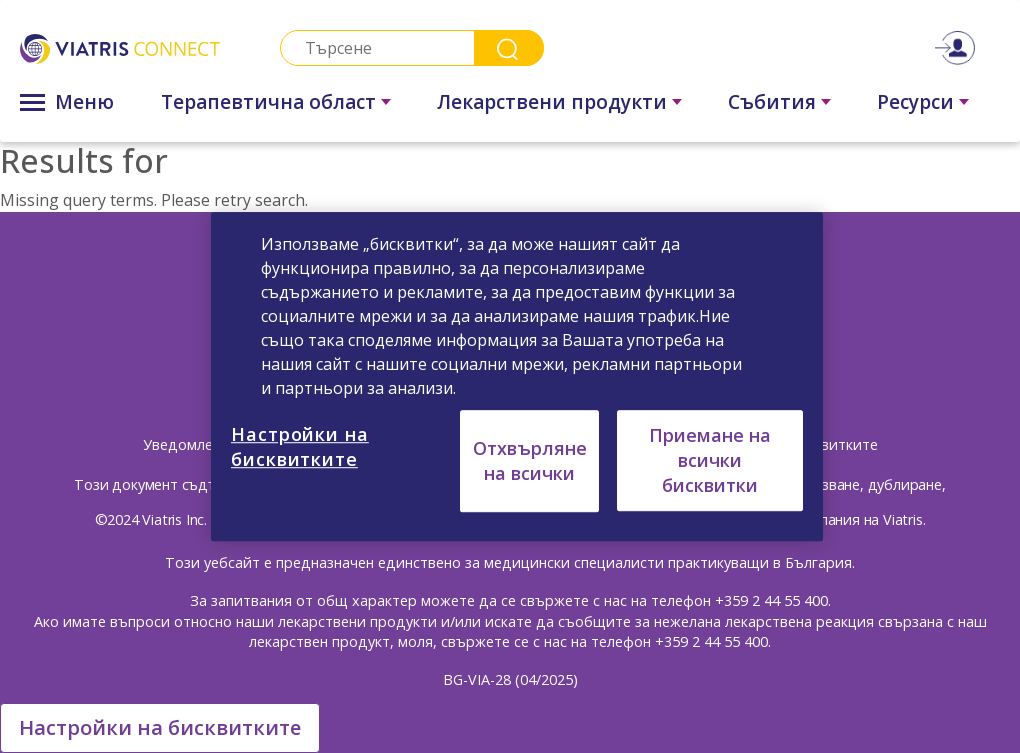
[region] (517, 377)
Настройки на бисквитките (160, 727)
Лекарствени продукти (552, 102)
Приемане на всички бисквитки (710, 460)
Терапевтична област (268, 102)
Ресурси (915, 102)
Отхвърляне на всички (530, 460)
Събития (772, 102)
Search (509, 48)
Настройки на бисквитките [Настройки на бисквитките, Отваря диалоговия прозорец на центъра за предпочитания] (300, 446)
